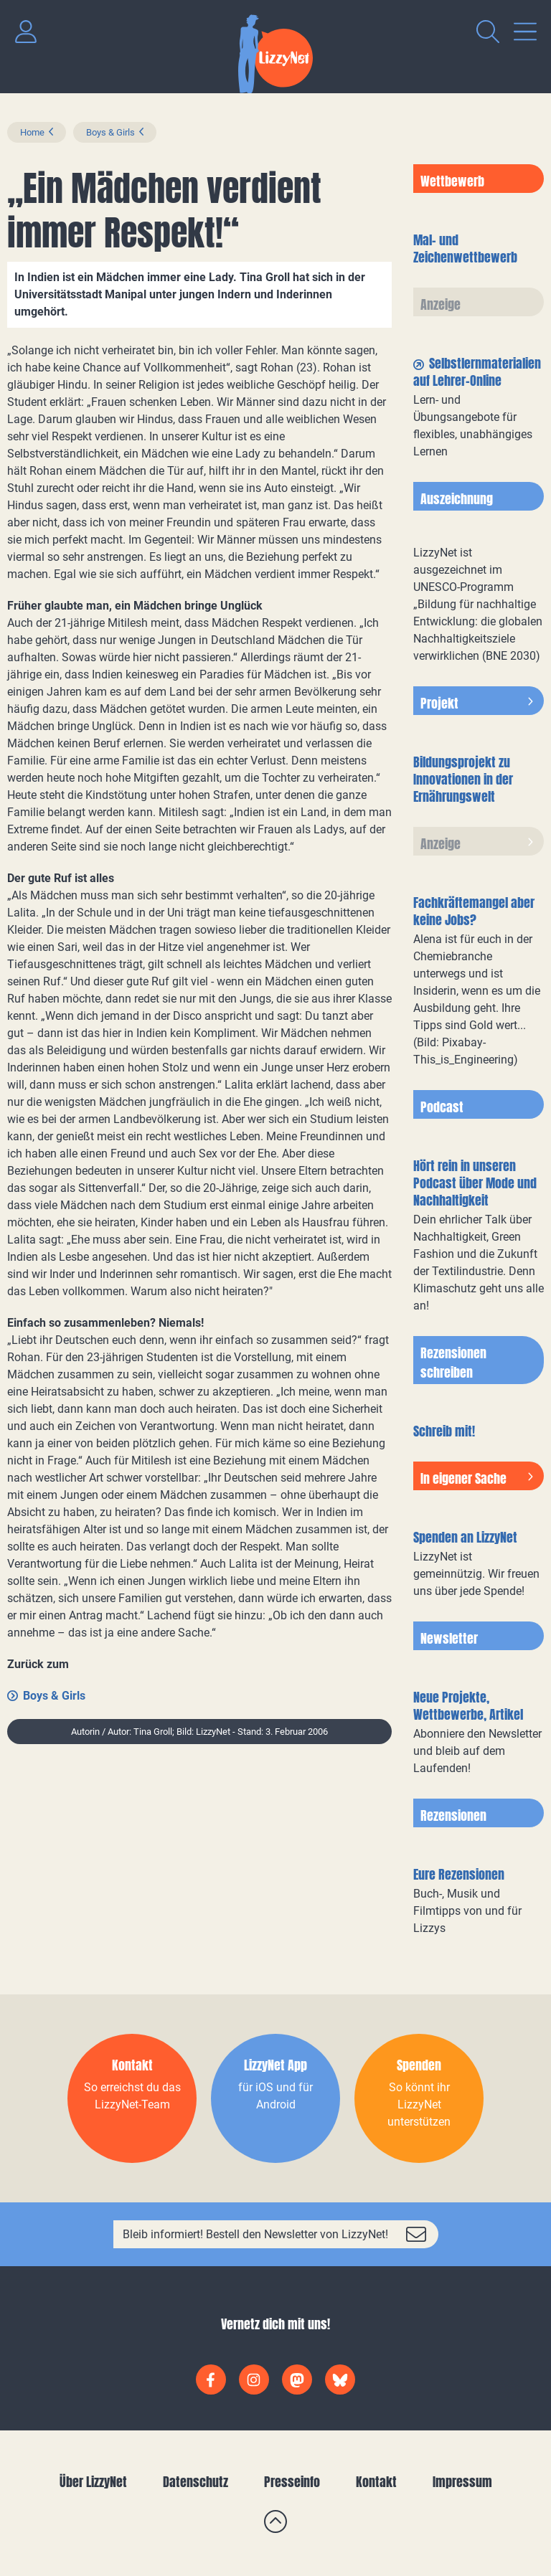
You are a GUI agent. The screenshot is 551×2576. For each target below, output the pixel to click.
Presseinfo (292, 2481)
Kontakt (376, 2481)
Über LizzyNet (93, 2481)
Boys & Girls (110, 132)
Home (32, 132)
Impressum (462, 2481)
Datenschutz (195, 2481)
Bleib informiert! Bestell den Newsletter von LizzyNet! (255, 2234)
